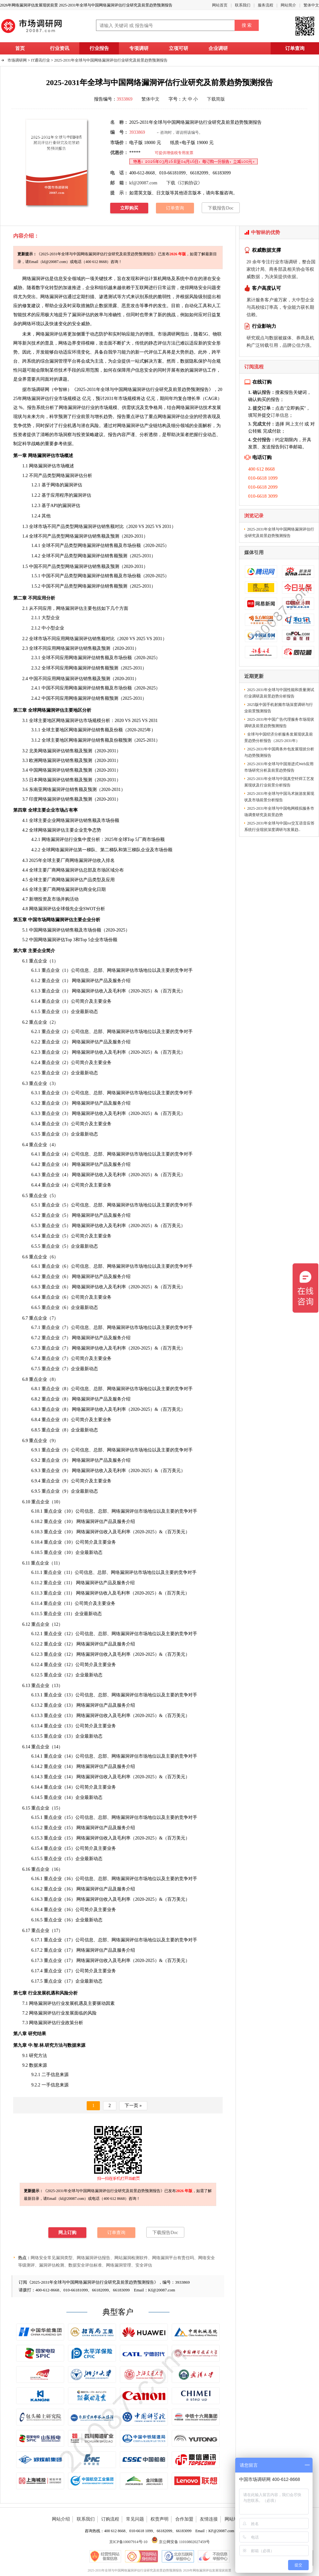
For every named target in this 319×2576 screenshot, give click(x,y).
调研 (40, 389)
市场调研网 (17, 60)
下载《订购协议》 (184, 183)
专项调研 (139, 48)
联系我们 (242, 5)
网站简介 (288, 5)
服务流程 (265, 5)
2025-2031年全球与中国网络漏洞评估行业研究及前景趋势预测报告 (111, 60)
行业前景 (81, 416)
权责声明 (159, 2519)
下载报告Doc (220, 208)
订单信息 (280, 415)
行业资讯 (59, 48)
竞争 (148, 407)
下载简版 (216, 99)
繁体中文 (311, 5)
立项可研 (178, 48)
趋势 (107, 416)
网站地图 (234, 2519)
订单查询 (294, 48)
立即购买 (129, 208)
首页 (20, 48)
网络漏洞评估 (53, 296)
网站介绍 (61, 2519)
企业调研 (218, 48)
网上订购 (67, 2232)
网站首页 (219, 5)
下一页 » (133, 2105)
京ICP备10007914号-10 (128, 2542)
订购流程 (110, 2519)
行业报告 (99, 48)
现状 (17, 416)
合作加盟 (184, 2519)
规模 (96, 720)
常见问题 (135, 2519)
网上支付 (294, 424)
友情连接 (209, 2519)
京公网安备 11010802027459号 (180, 2542)
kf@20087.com (143, 183)
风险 (193, 296)
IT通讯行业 (40, 60)
